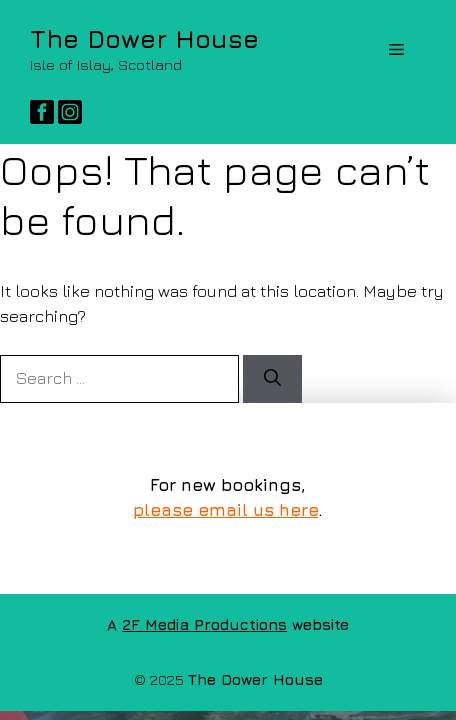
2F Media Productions (204, 624)
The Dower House (144, 38)
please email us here (225, 510)
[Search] (272, 379)
